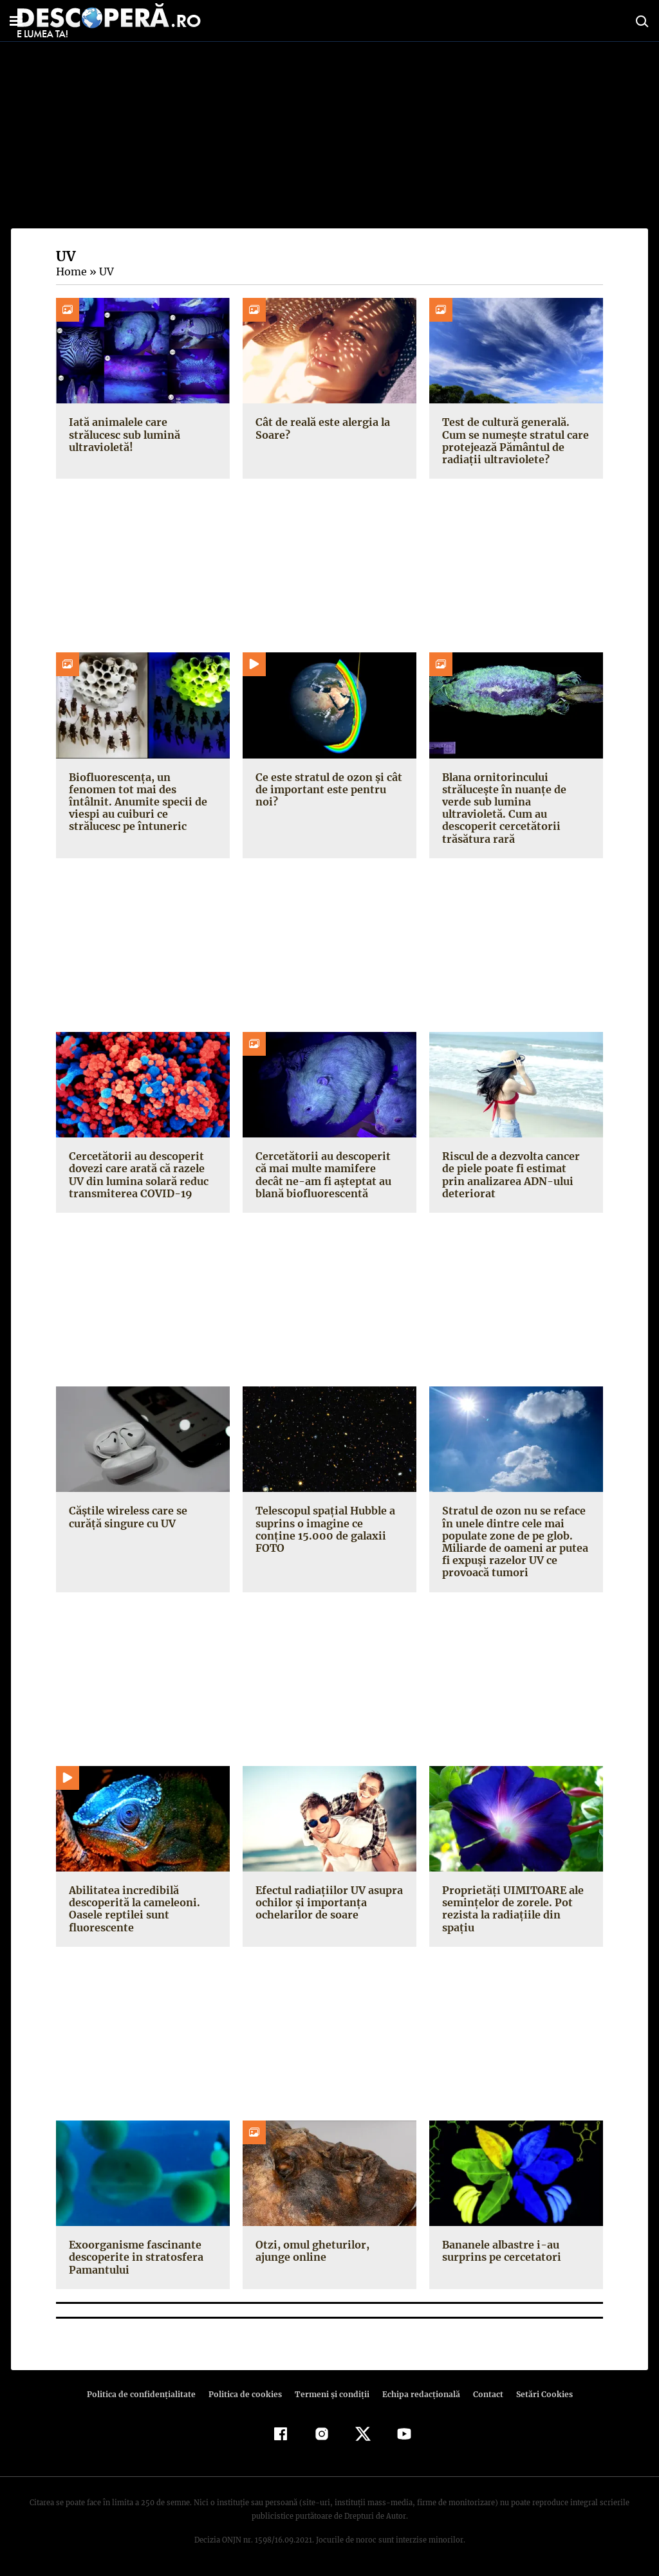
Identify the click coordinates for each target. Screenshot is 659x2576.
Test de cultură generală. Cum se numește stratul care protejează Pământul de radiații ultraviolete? (514, 441)
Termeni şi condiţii (330, 2394)
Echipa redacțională (417, 2394)
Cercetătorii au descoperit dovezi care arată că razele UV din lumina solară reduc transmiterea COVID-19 (138, 1175)
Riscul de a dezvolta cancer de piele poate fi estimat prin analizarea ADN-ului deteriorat (514, 1175)
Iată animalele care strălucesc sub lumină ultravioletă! (123, 434)
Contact (482, 2394)
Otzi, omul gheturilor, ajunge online (328, 2250)
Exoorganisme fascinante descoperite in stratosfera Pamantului (133, 2257)
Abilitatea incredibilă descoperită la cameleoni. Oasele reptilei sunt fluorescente (133, 1909)
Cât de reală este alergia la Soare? (321, 428)
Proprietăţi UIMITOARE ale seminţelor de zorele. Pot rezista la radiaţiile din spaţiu (515, 1902)
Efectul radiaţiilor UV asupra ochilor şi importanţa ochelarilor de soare (326, 1902)
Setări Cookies (537, 2394)
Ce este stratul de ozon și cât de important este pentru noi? (326, 789)
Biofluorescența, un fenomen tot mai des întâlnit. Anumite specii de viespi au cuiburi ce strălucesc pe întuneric (143, 796)
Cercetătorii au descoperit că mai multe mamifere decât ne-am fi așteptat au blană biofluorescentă (326, 1175)
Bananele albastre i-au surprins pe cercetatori (499, 2250)
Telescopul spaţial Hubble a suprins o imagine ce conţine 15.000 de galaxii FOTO (328, 1522)
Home (71, 271)
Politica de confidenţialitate (147, 2394)
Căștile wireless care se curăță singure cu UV (127, 1516)
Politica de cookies (246, 2394)
